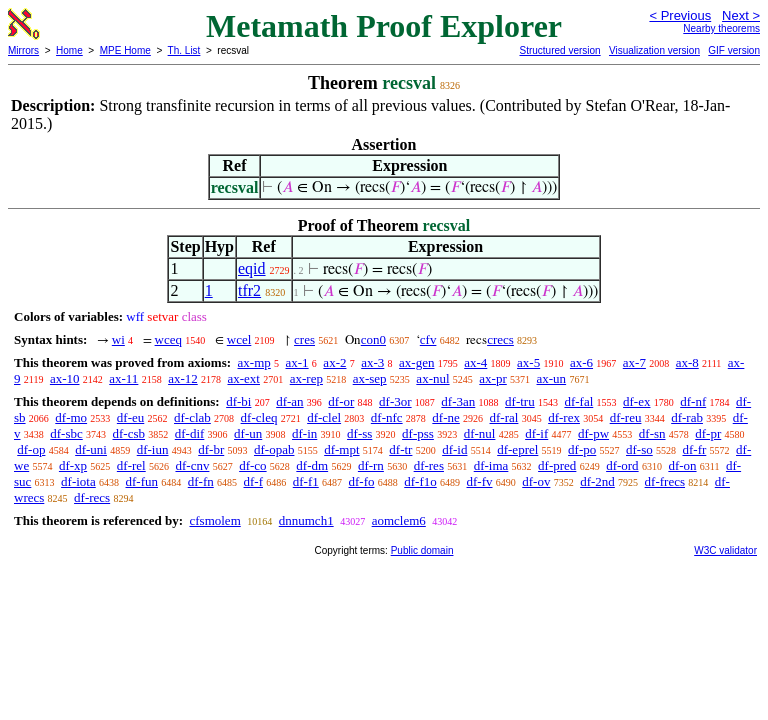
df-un (248, 433)
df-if (536, 433)
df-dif (190, 433)
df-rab (687, 417)
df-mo (71, 417)
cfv (428, 339)
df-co (252, 465)
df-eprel (517, 449)
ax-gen (416, 362)
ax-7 (634, 362)
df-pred (557, 465)
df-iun (153, 449)
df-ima (491, 465)
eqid (252, 268)
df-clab (192, 417)
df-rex (564, 417)
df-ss (359, 433)
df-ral (504, 417)
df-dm (312, 465)
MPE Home (125, 50)
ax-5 (528, 362)
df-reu (626, 417)
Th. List (184, 50)
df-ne (445, 417)
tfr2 (249, 290)
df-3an (458, 401)
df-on (682, 465)
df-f (254, 481)
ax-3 (372, 362)
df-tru (520, 401)
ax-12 (183, 378)
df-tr (400, 449)
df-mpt (341, 449)
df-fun (142, 481)
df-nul (480, 433)
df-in (304, 433)
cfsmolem (214, 520)
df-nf (693, 401)
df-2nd (597, 481)
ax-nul (432, 378)
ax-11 (123, 378)
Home (69, 50)
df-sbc (66, 433)
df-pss (418, 433)
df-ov (536, 481)
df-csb (129, 433)
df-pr (708, 433)
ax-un (552, 378)
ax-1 (297, 362)
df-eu (130, 417)
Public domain (422, 550)
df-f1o (420, 481)
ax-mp (254, 362)
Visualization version (654, 50)
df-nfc (387, 417)
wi (118, 339)
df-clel (324, 417)
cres (304, 339)
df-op (31, 449)
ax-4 (475, 362)
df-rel (131, 465)
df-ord (622, 465)
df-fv (480, 481)
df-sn (652, 433)
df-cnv (192, 465)
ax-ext (243, 378)
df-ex (636, 401)
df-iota (78, 481)
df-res (429, 465)
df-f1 (306, 481)
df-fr (694, 449)
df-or (341, 401)
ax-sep (370, 378)
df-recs (92, 497)
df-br (211, 449)
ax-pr (492, 378)
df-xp (73, 465)
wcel (239, 339)
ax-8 (687, 362)
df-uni (91, 449)
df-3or (395, 401)
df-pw (593, 433)
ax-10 (65, 378)
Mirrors (23, 50)
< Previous (680, 15)
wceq (168, 339)
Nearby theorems (721, 28)
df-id (454, 449)
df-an (289, 401)
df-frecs (665, 481)
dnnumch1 (306, 520)
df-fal (578, 401)
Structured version (559, 50)
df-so (639, 449)
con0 (373, 339)
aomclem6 (399, 520)
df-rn (371, 465)
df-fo (362, 481)
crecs (500, 339)
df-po (582, 449)
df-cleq (259, 417)
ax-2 (334, 362)
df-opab (274, 449)
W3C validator (725, 550)
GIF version (734, 50)
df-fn (201, 481)
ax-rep (306, 378)
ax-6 (581, 362)
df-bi (238, 401)
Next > (741, 15)
